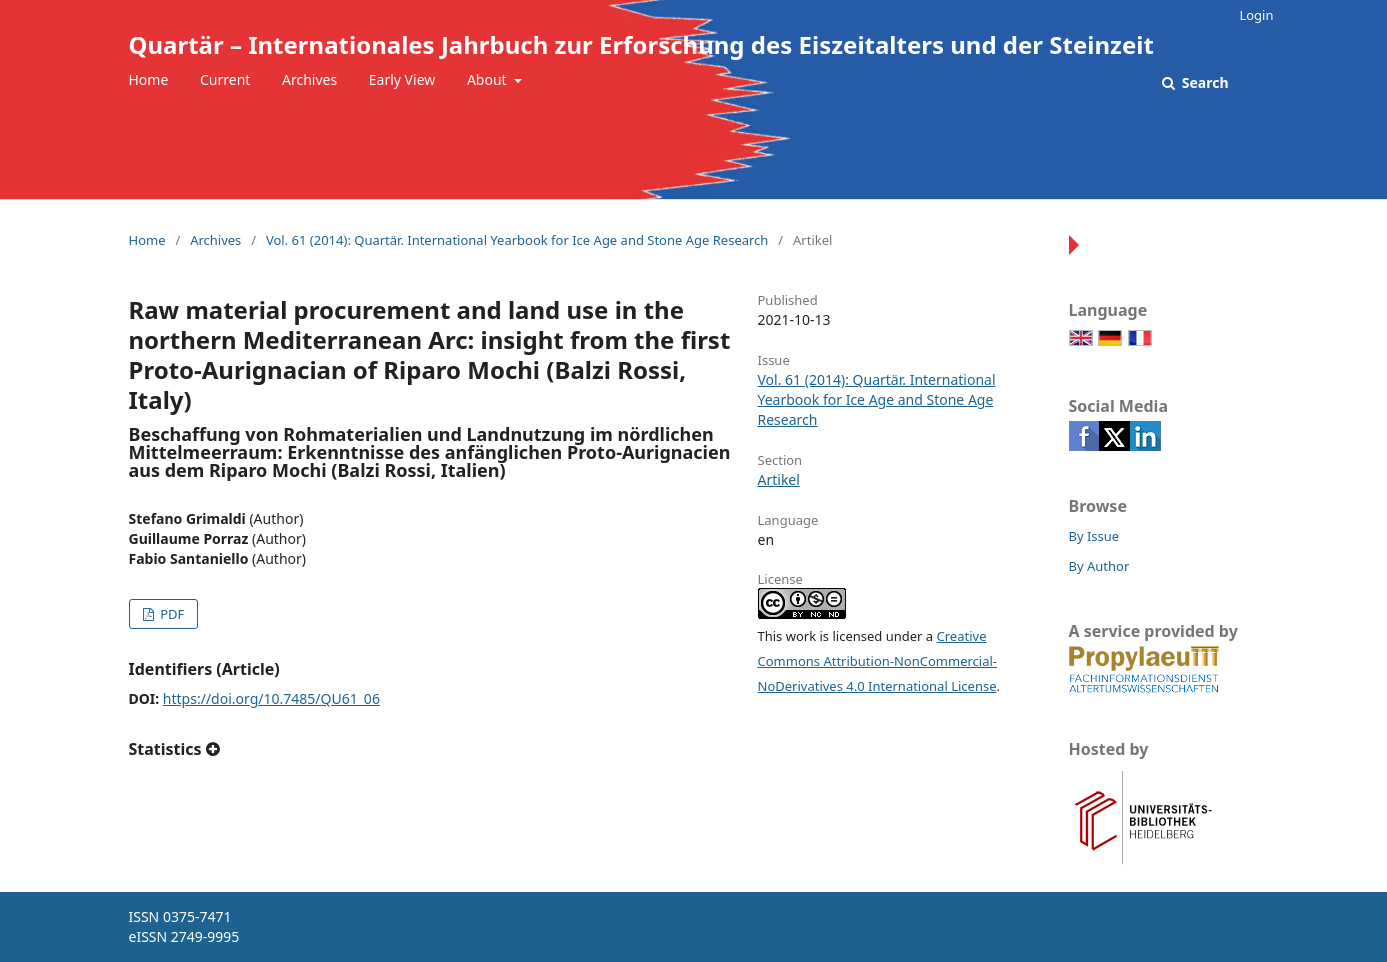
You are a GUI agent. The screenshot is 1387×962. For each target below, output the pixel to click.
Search (1203, 82)
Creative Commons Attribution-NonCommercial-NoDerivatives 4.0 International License (878, 661)
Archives (309, 79)
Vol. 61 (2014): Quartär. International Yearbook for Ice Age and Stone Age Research (517, 240)
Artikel (779, 479)
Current (225, 79)
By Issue (1094, 536)
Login (1256, 15)
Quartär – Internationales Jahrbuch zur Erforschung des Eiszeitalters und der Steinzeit (641, 44)
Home (149, 79)
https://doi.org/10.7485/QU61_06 (271, 698)
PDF (170, 614)
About (488, 79)
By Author (1099, 566)
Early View (402, 79)
